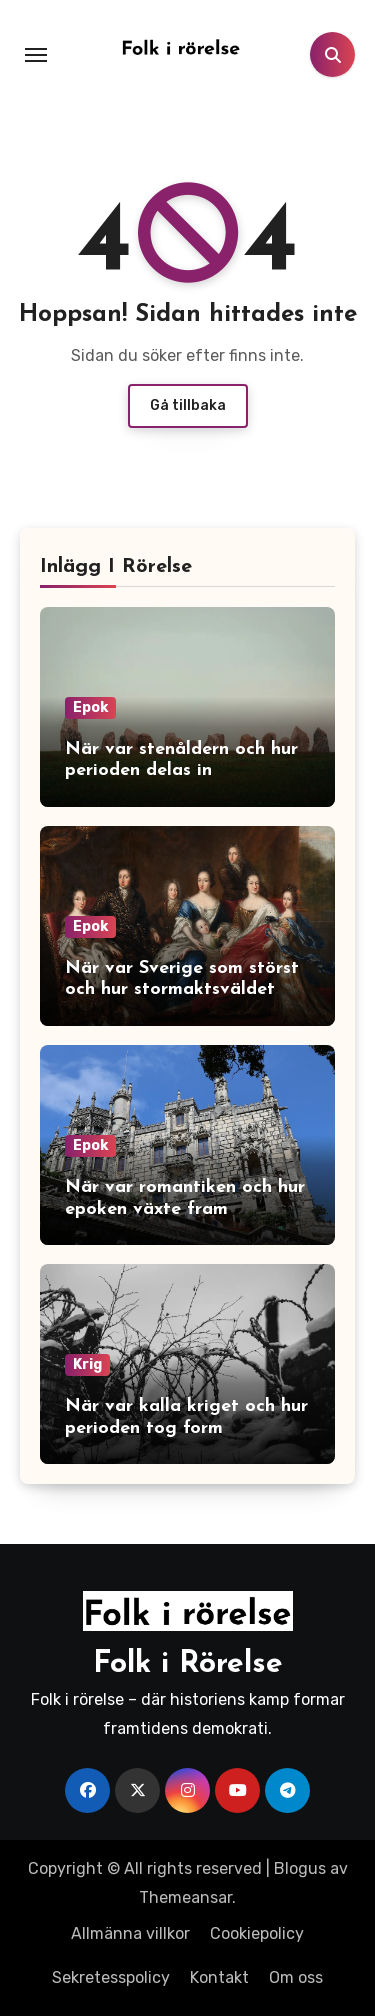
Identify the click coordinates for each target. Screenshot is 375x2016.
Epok (90, 707)
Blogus (300, 1868)
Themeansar (185, 1897)
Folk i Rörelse (188, 1664)
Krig (87, 1364)
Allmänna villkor (130, 1933)
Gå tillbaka (188, 405)
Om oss (296, 1977)
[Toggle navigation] (36, 55)
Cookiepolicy (257, 1933)
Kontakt (219, 1977)
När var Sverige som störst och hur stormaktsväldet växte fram (182, 990)
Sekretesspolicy (111, 1977)
